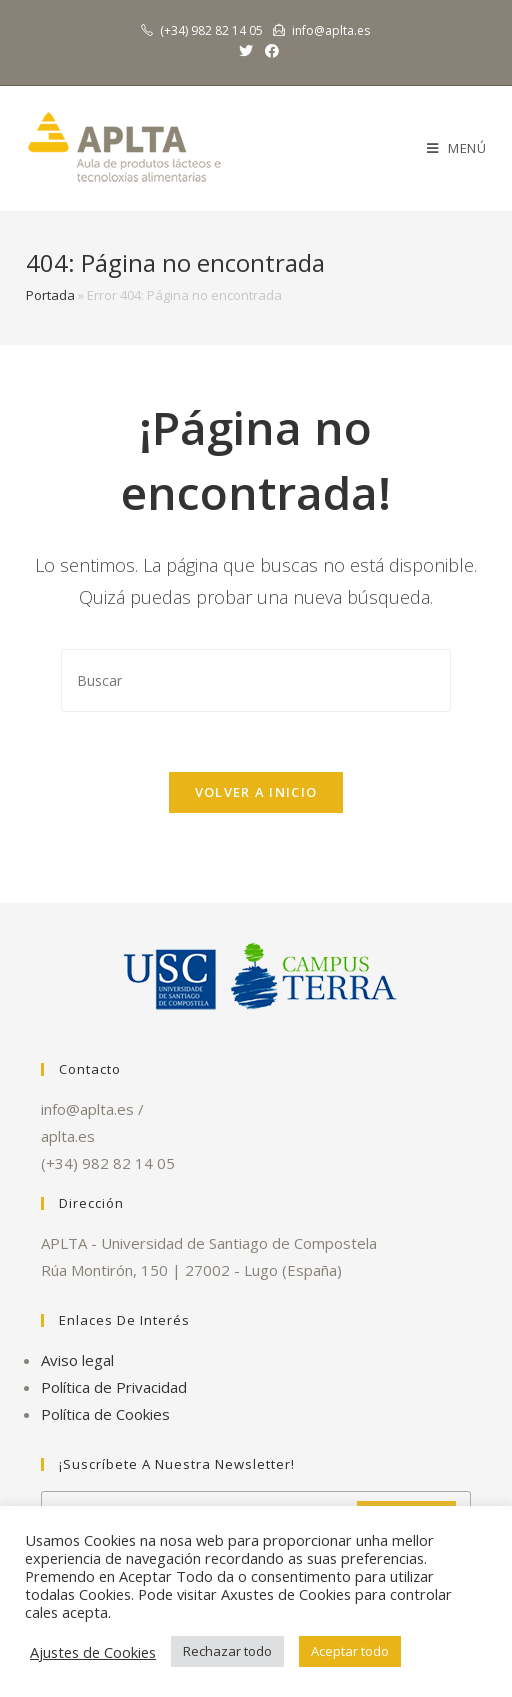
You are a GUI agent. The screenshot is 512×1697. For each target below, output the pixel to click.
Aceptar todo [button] (350, 1651)
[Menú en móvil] (457, 148)
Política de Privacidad (114, 1387)
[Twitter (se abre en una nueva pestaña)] (246, 51)
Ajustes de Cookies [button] (93, 1652)
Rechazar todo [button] (227, 1651)
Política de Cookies (105, 1414)
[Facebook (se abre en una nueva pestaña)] (269, 51)
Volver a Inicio (256, 792)
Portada (50, 295)
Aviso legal (77, 1360)
